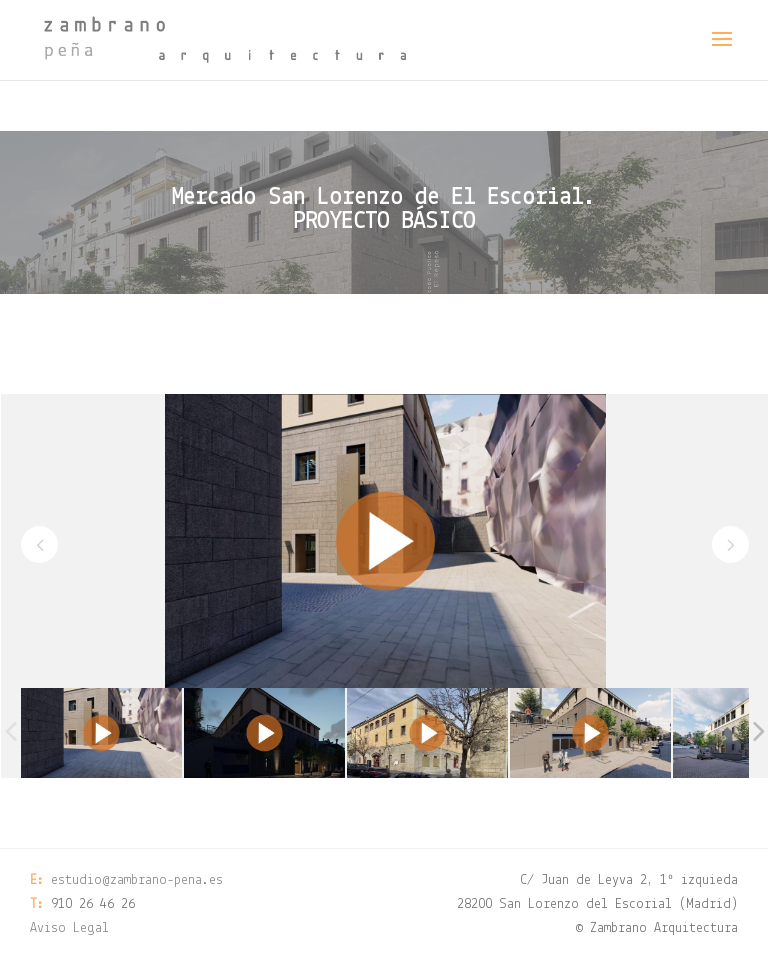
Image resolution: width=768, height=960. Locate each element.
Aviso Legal (69, 928)
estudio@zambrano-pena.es (137, 880)
